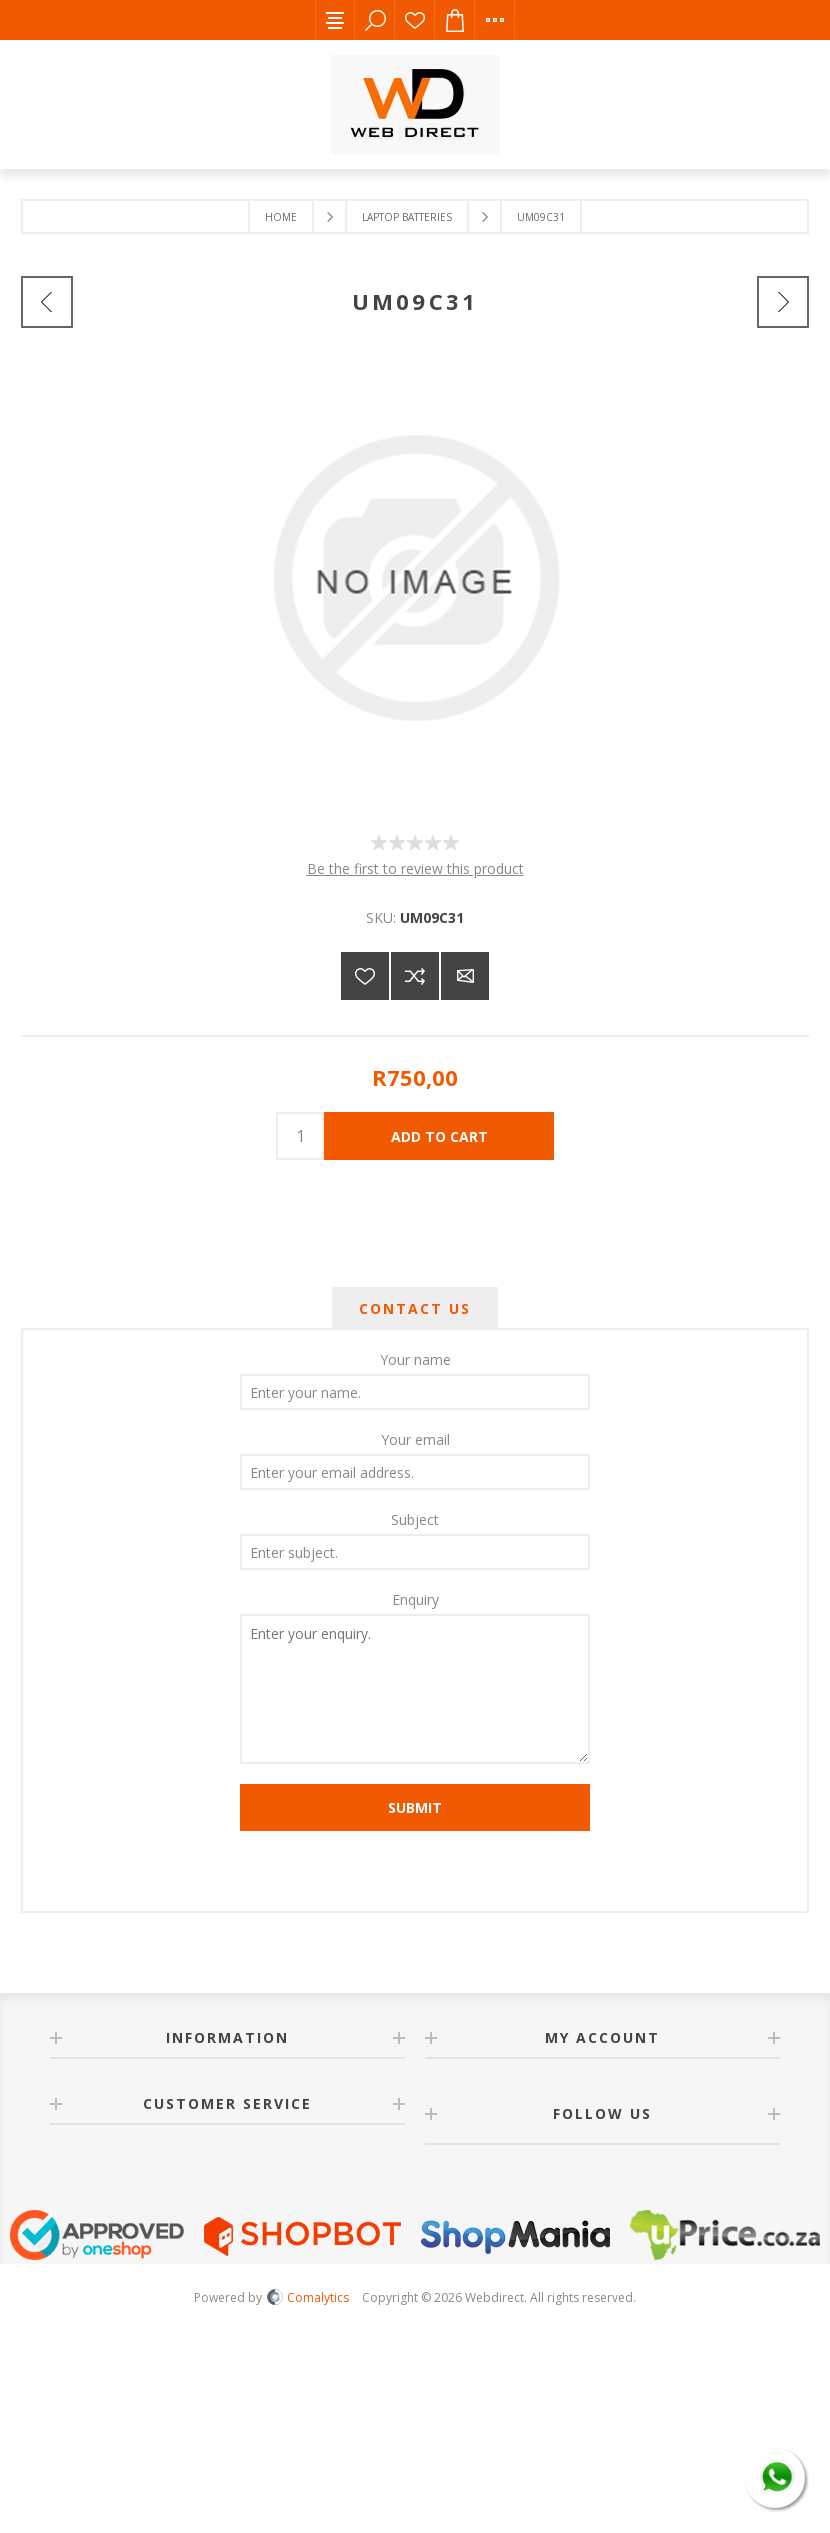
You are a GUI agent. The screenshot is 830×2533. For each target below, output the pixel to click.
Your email (415, 1439)
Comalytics (308, 2297)
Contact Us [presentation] (415, 1308)
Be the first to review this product (415, 868)
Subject (415, 1519)
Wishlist (415, 20)
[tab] (415, 1308)
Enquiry (415, 1599)
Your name (415, 1359)
